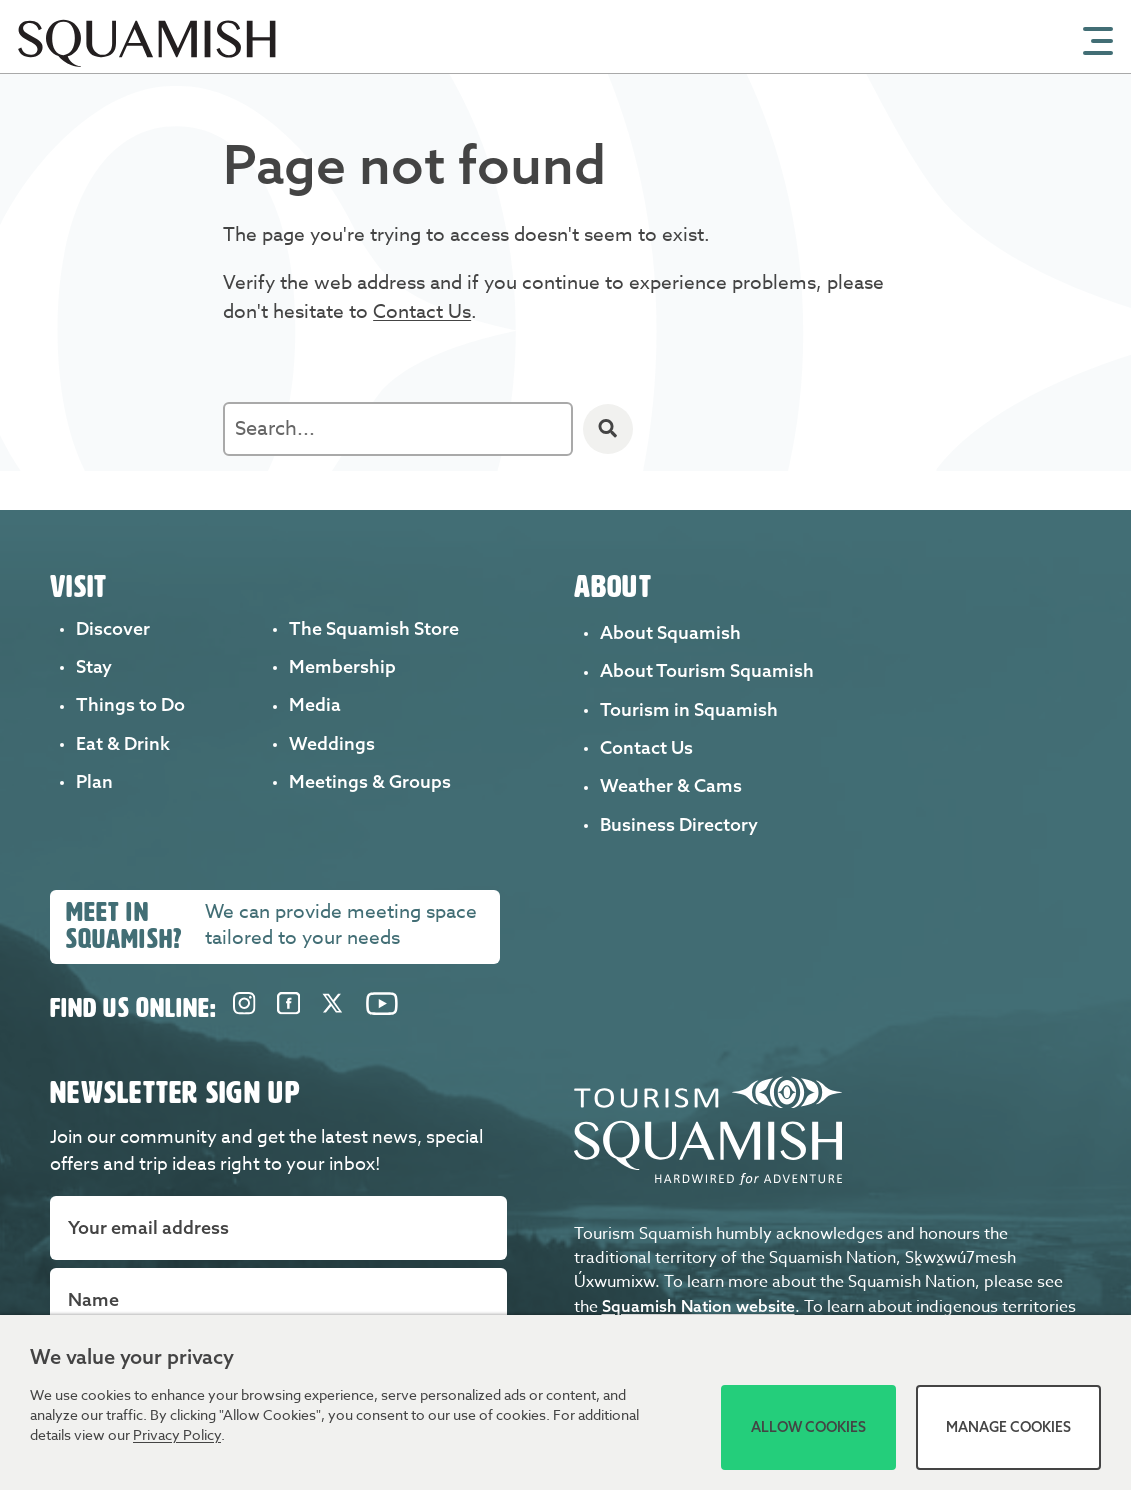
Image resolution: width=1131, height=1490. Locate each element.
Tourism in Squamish (689, 709)
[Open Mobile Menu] (1098, 39)
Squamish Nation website (698, 1299)
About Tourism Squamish (707, 670)
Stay (94, 666)
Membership (342, 666)
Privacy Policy (177, 1434)
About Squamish (670, 632)
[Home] (153, 67)
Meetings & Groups (370, 781)
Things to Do (130, 704)
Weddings (332, 743)
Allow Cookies (808, 1427)
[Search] (608, 429)
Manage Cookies (1008, 1427)
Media (315, 704)
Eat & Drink (123, 743)
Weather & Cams (671, 785)
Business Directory (679, 824)
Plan (94, 781)
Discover (113, 628)
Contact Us (422, 311)
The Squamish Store (374, 628)
